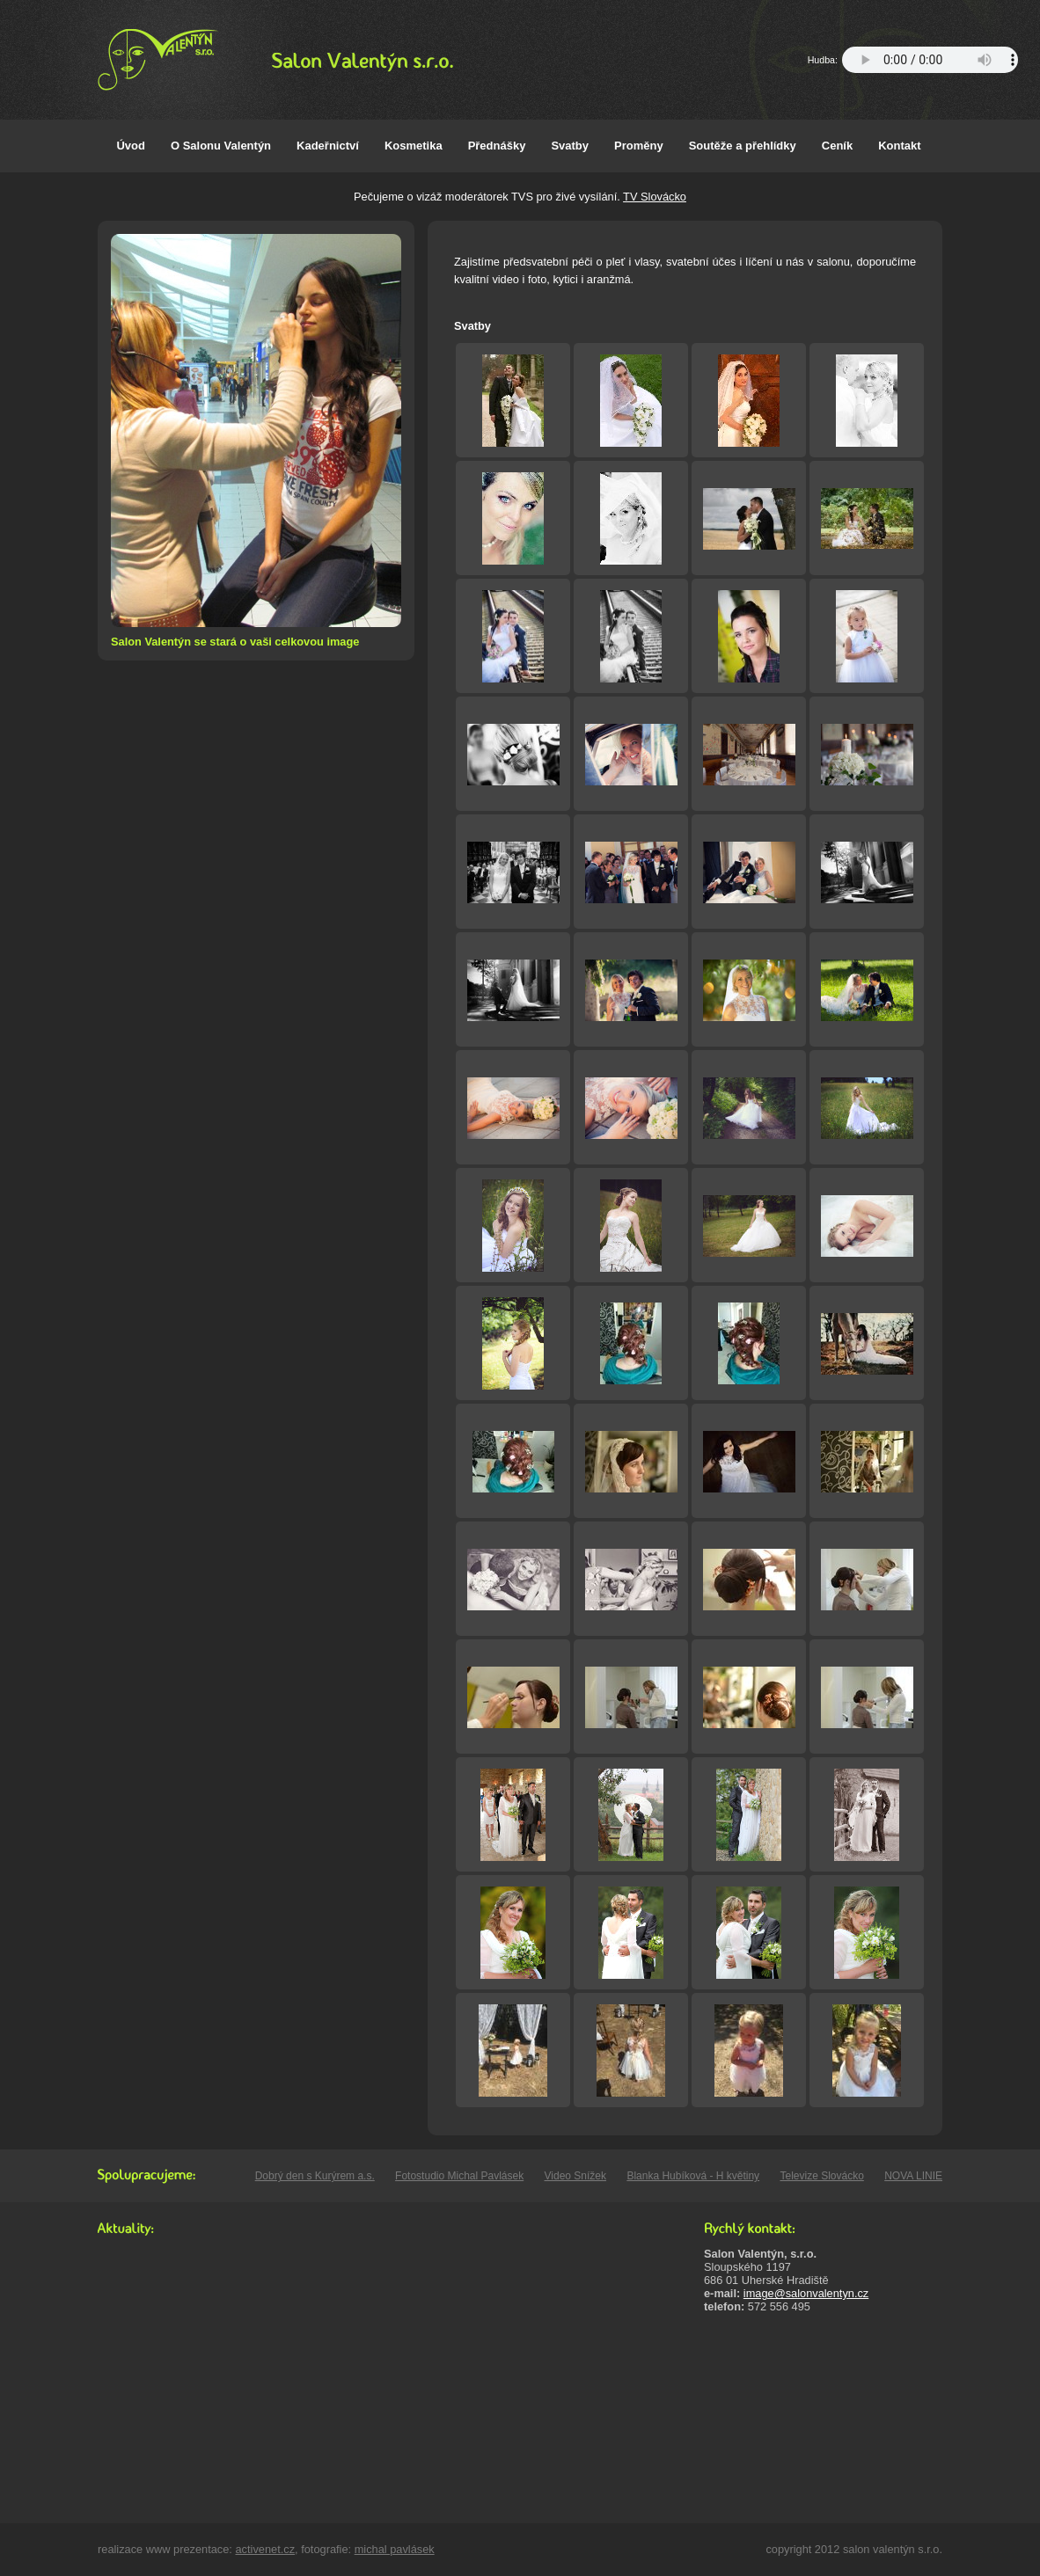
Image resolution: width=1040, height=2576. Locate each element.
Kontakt (899, 145)
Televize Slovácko (821, 2176)
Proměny (638, 145)
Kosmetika (414, 145)
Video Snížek (576, 2176)
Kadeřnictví (328, 145)
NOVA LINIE (913, 2176)
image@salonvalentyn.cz (805, 2293)
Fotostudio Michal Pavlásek (459, 2176)
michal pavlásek (395, 2549)
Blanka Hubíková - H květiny (692, 2176)
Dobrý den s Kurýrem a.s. (315, 2176)
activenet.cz (265, 2549)
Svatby (570, 145)
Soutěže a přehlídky (742, 145)
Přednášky (497, 145)
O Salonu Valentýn (221, 145)
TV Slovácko (654, 196)
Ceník (837, 145)
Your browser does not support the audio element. (930, 60)
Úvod (130, 145)
